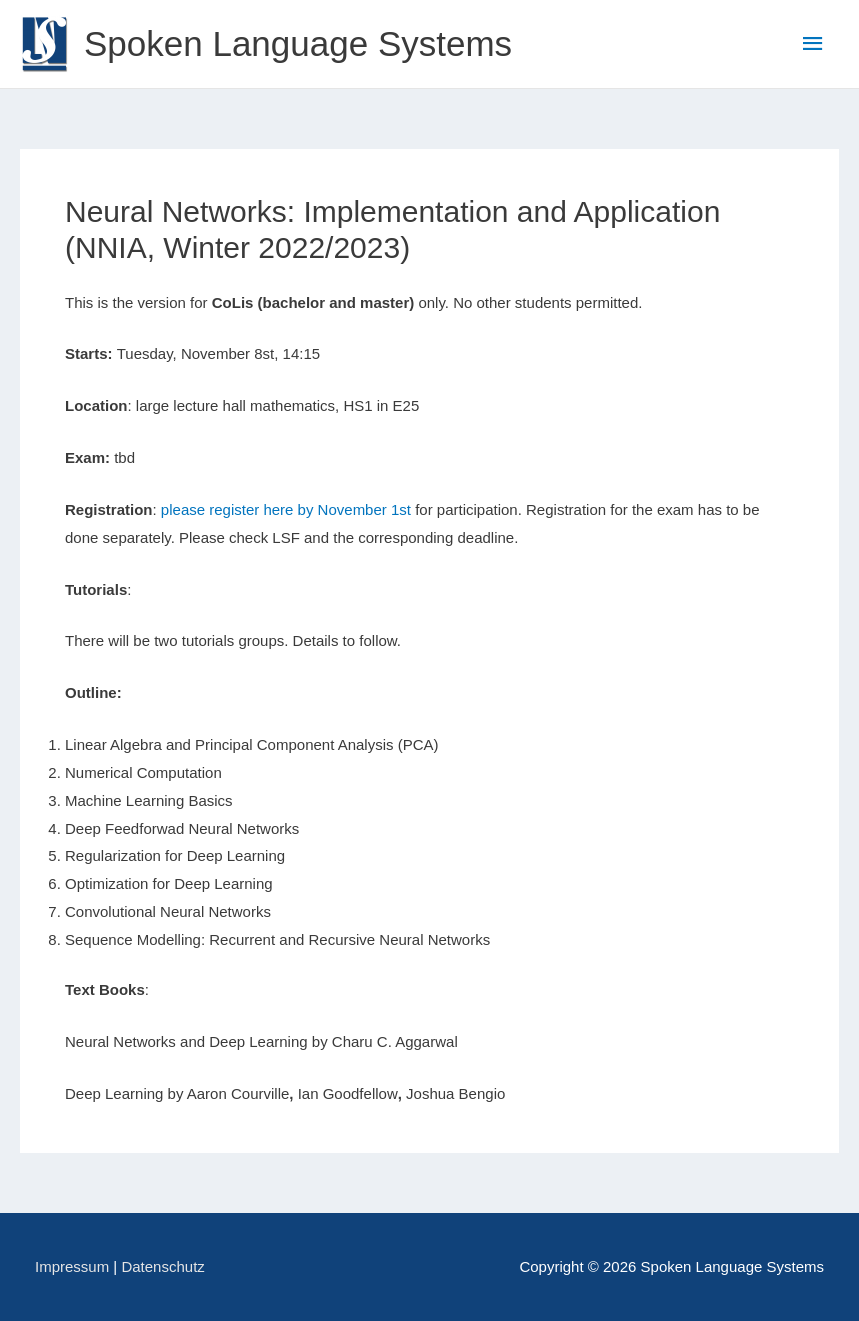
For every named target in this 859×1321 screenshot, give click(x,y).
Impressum (72, 1266)
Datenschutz (162, 1266)
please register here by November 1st (286, 509)
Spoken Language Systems (298, 43)
